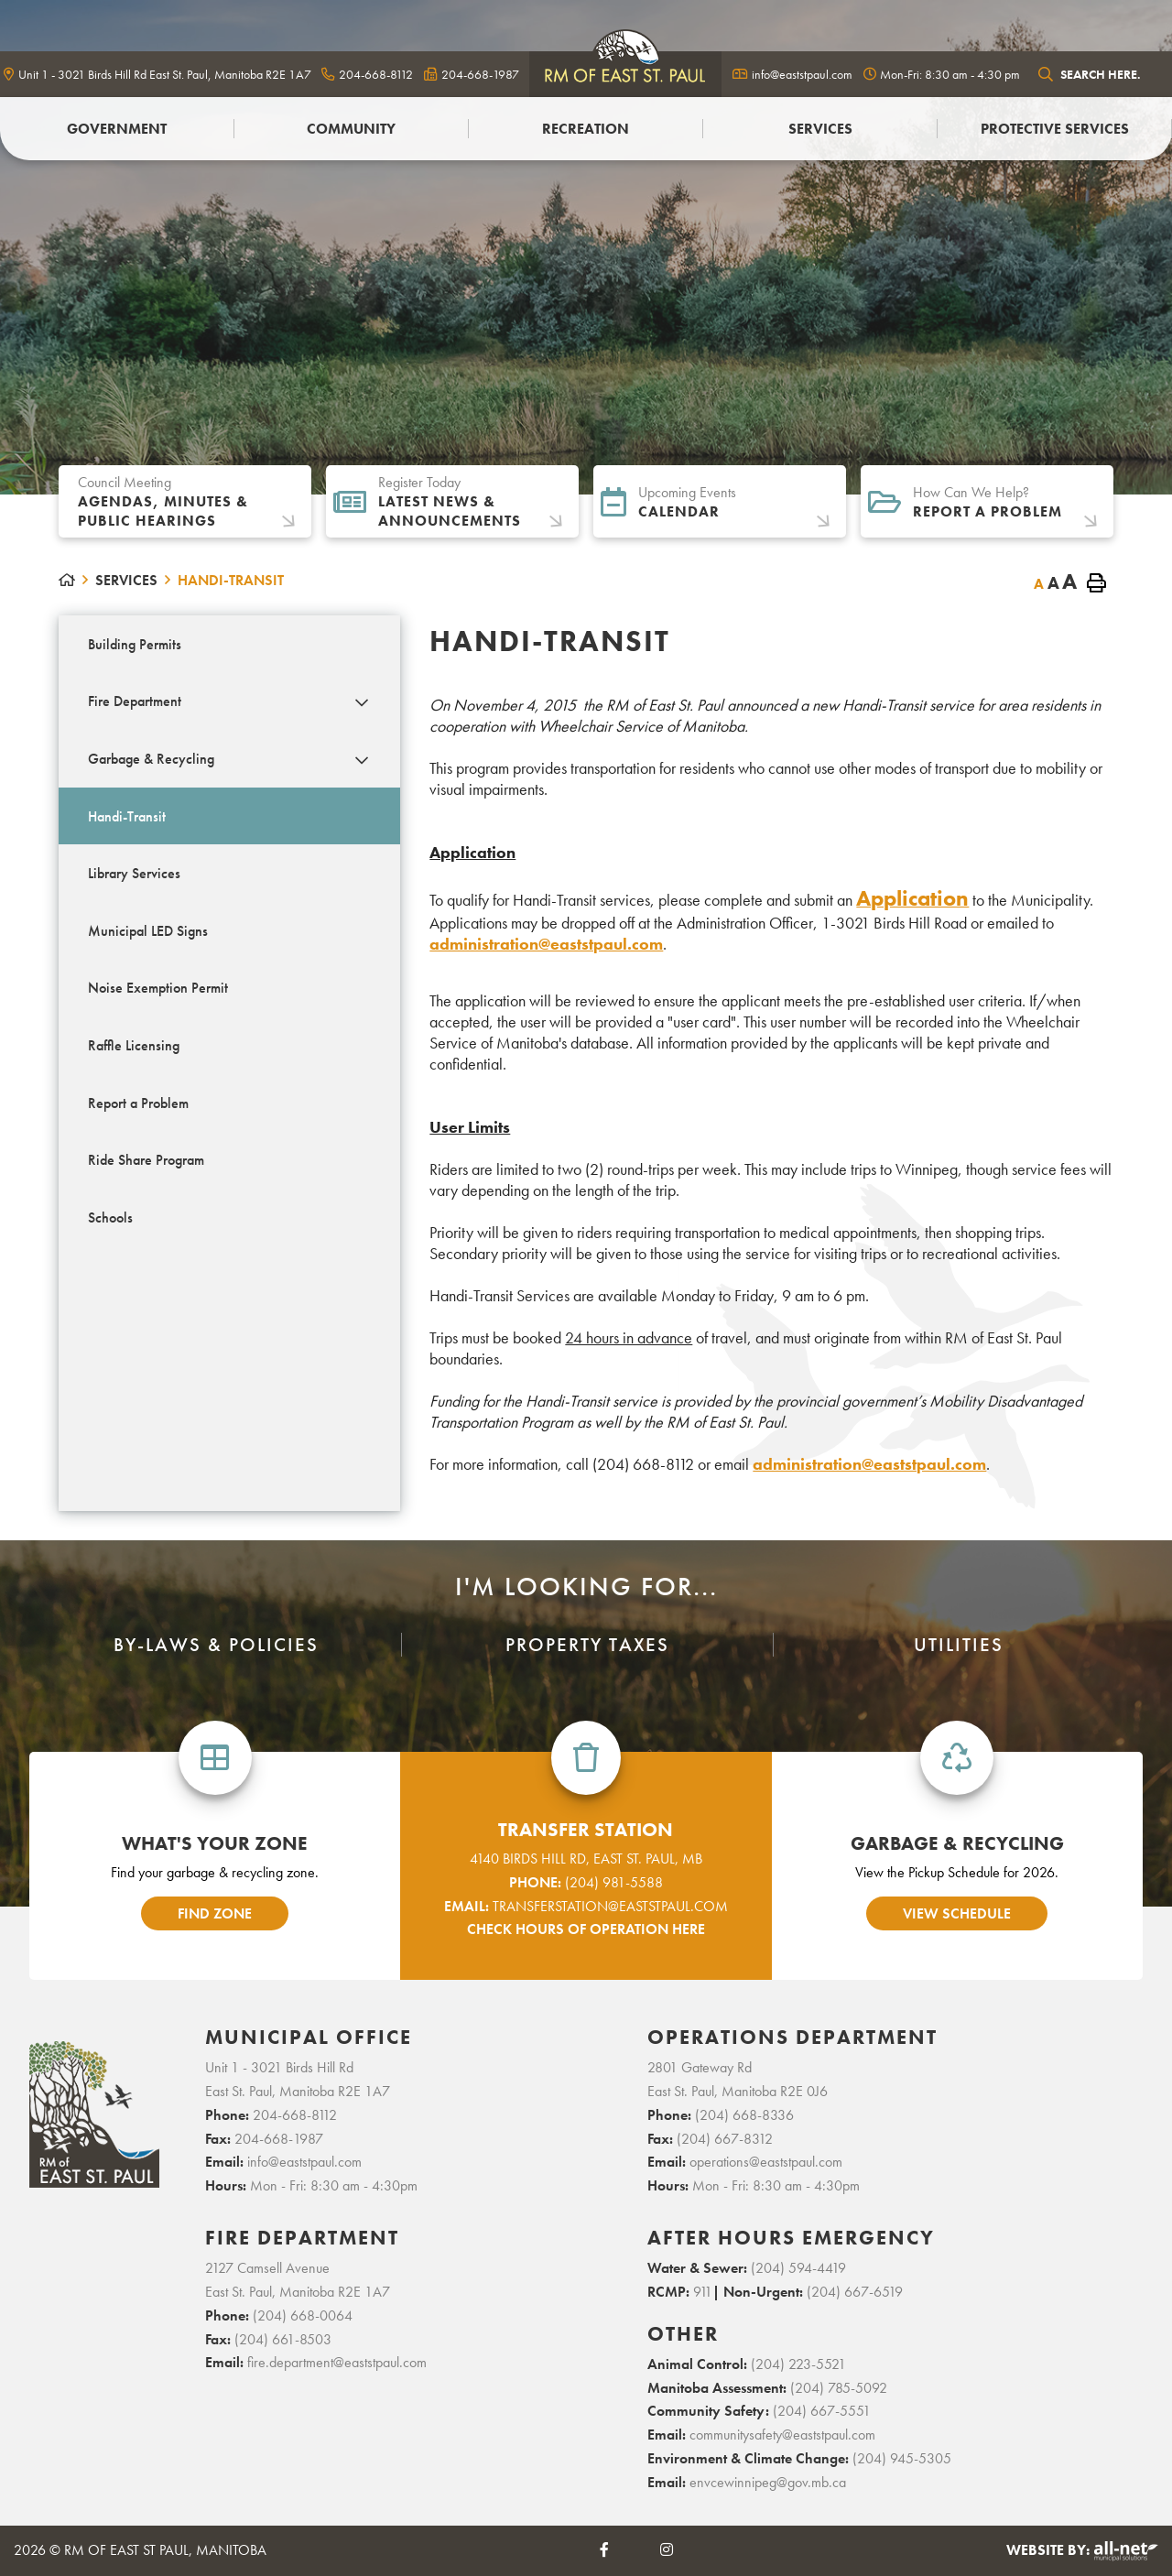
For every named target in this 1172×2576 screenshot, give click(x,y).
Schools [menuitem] (110, 1217)
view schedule (957, 1913)
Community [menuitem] (351, 128)
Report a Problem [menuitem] (138, 1103)
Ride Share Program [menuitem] (146, 1159)
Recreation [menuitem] (585, 128)
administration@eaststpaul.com (546, 943)
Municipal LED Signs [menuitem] (148, 930)
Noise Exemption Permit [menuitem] (158, 987)
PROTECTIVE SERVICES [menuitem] (1055, 128)
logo (625, 73)
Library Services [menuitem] (134, 873)
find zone (215, 1913)
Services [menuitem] (820, 128)
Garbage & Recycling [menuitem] (151, 758)
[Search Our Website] (1099, 74)
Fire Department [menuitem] (134, 701)
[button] (361, 703)
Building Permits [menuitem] (134, 644)
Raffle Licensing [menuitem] (133, 1045)
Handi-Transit (231, 580)
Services (126, 580)
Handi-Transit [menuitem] (127, 816)
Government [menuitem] (117, 128)
